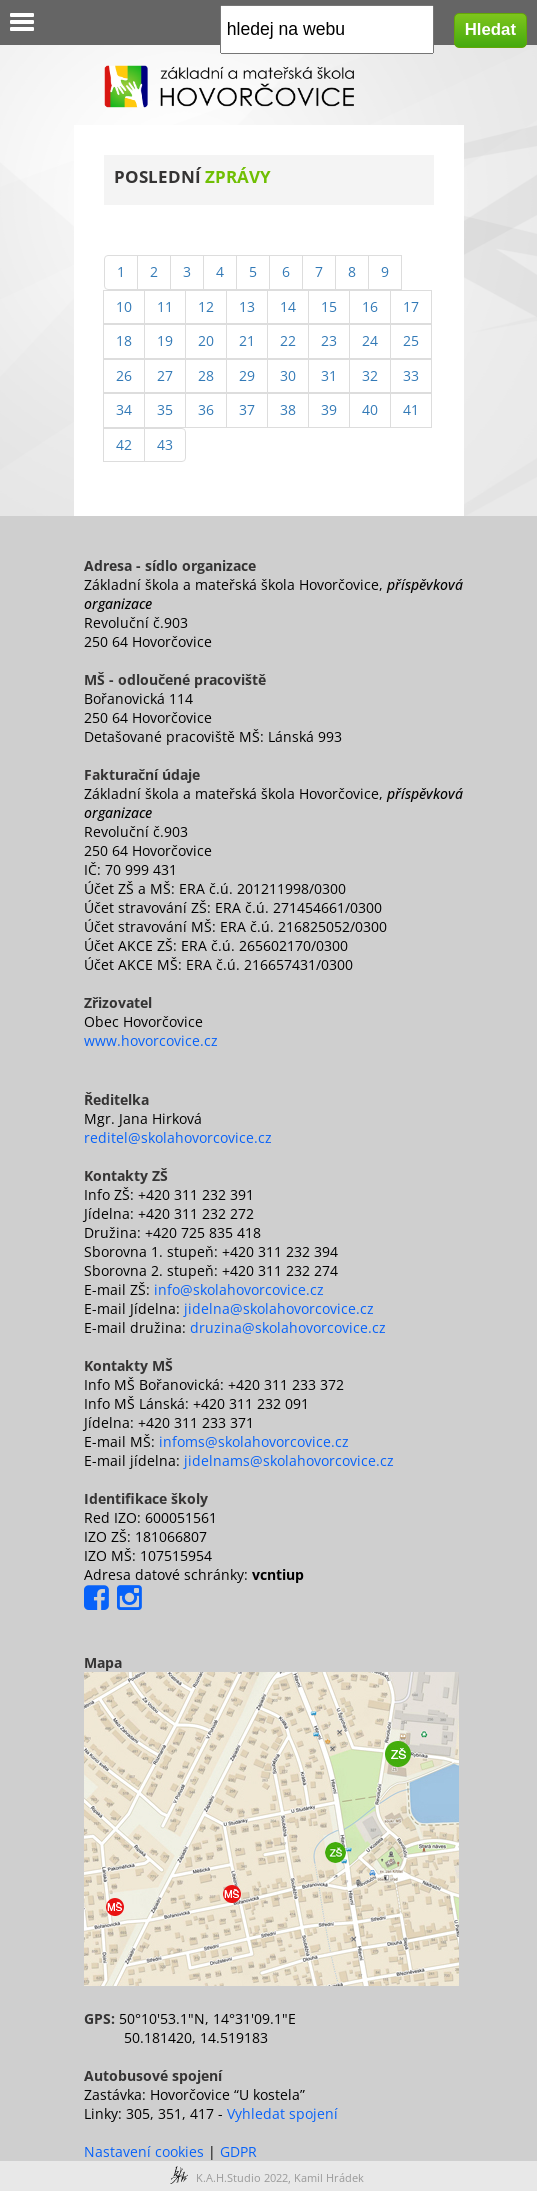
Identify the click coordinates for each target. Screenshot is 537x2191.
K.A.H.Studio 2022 (242, 2177)
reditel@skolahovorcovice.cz (178, 1137)
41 (411, 409)
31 (329, 375)
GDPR (238, 2151)
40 (370, 409)
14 (288, 306)
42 (124, 444)
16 (370, 306)
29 (247, 375)
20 (206, 340)
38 (288, 409)
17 (411, 306)
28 (206, 375)
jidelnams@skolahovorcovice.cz (289, 1460)
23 (329, 340)
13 (247, 306)
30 (288, 375)
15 (329, 306)
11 (165, 306)
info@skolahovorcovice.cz (239, 1289)
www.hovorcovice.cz (151, 1040)
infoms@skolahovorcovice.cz (254, 1441)
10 (124, 306)
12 (206, 306)
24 (370, 340)
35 (165, 409)
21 (247, 340)
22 (288, 340)
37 (247, 409)
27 (165, 375)
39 (329, 409)
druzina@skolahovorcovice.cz (288, 1327)
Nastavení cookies (144, 2151)
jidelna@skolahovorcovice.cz (279, 1308)
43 (165, 444)
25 (411, 340)
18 (124, 340)
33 (411, 375)
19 (165, 340)
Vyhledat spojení (282, 2113)
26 (124, 375)
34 (124, 409)
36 (206, 409)
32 (370, 375)
